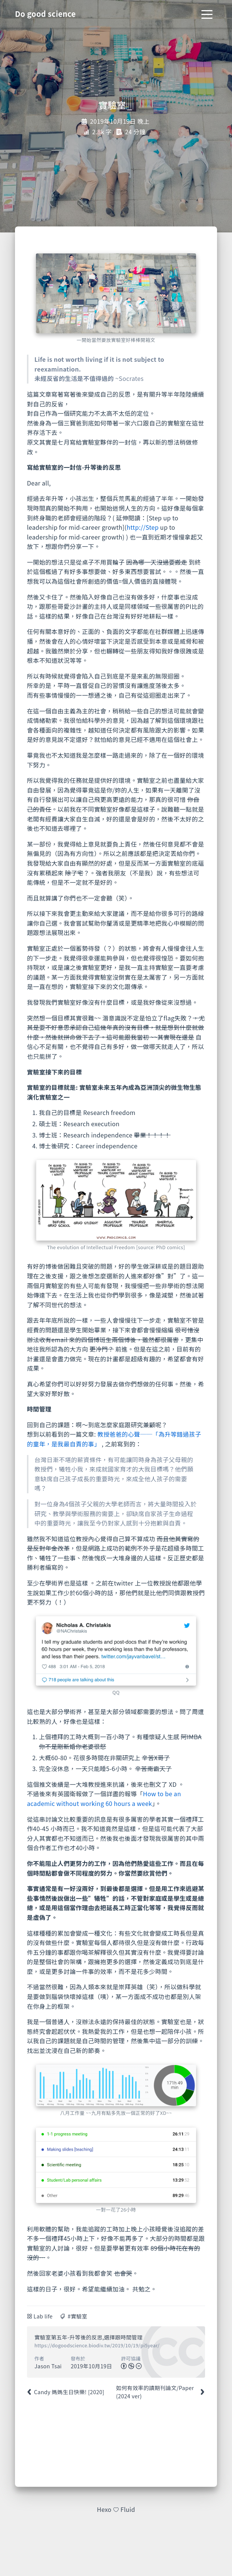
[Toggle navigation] (207, 14)
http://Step (143, 527)
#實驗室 (77, 2316)
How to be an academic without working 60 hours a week (104, 1798)
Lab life (43, 2316)
